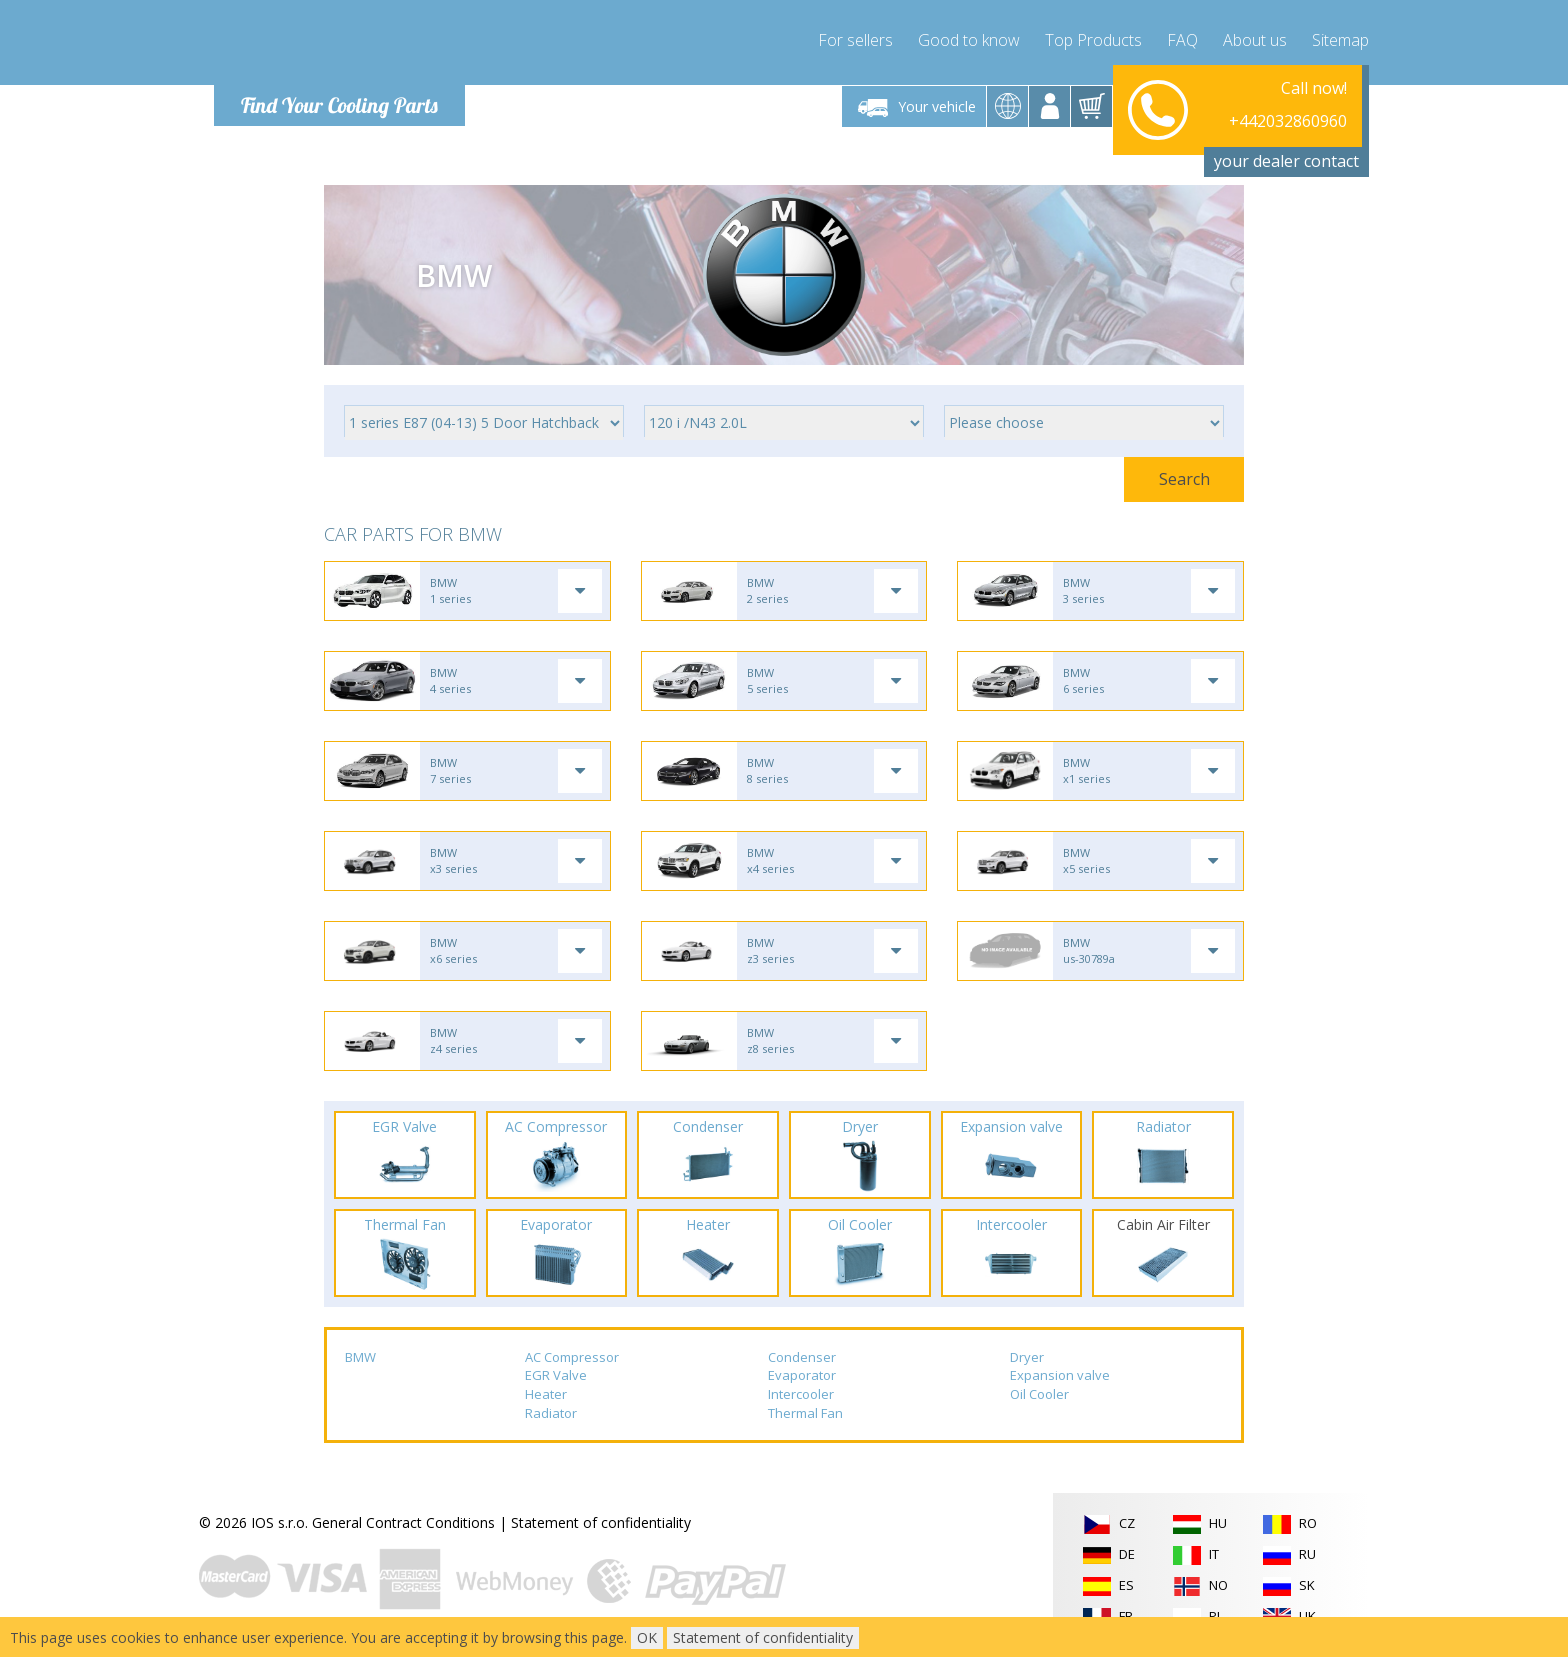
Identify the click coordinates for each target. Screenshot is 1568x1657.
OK (647, 1637)
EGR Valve (556, 1375)
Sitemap (1340, 40)
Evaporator (802, 1375)
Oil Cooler (1039, 1394)
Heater (546, 1394)
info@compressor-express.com (1245, 129)
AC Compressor (572, 1357)
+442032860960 (1288, 106)
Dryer (1027, 1357)
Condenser (802, 1357)
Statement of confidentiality (601, 1522)
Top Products (1093, 40)
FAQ (1182, 40)
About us (1255, 40)
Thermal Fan (805, 1413)
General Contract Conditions (403, 1522)
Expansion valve (1060, 1375)
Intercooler (801, 1394)
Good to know (969, 40)
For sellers (855, 40)
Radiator (551, 1413)
